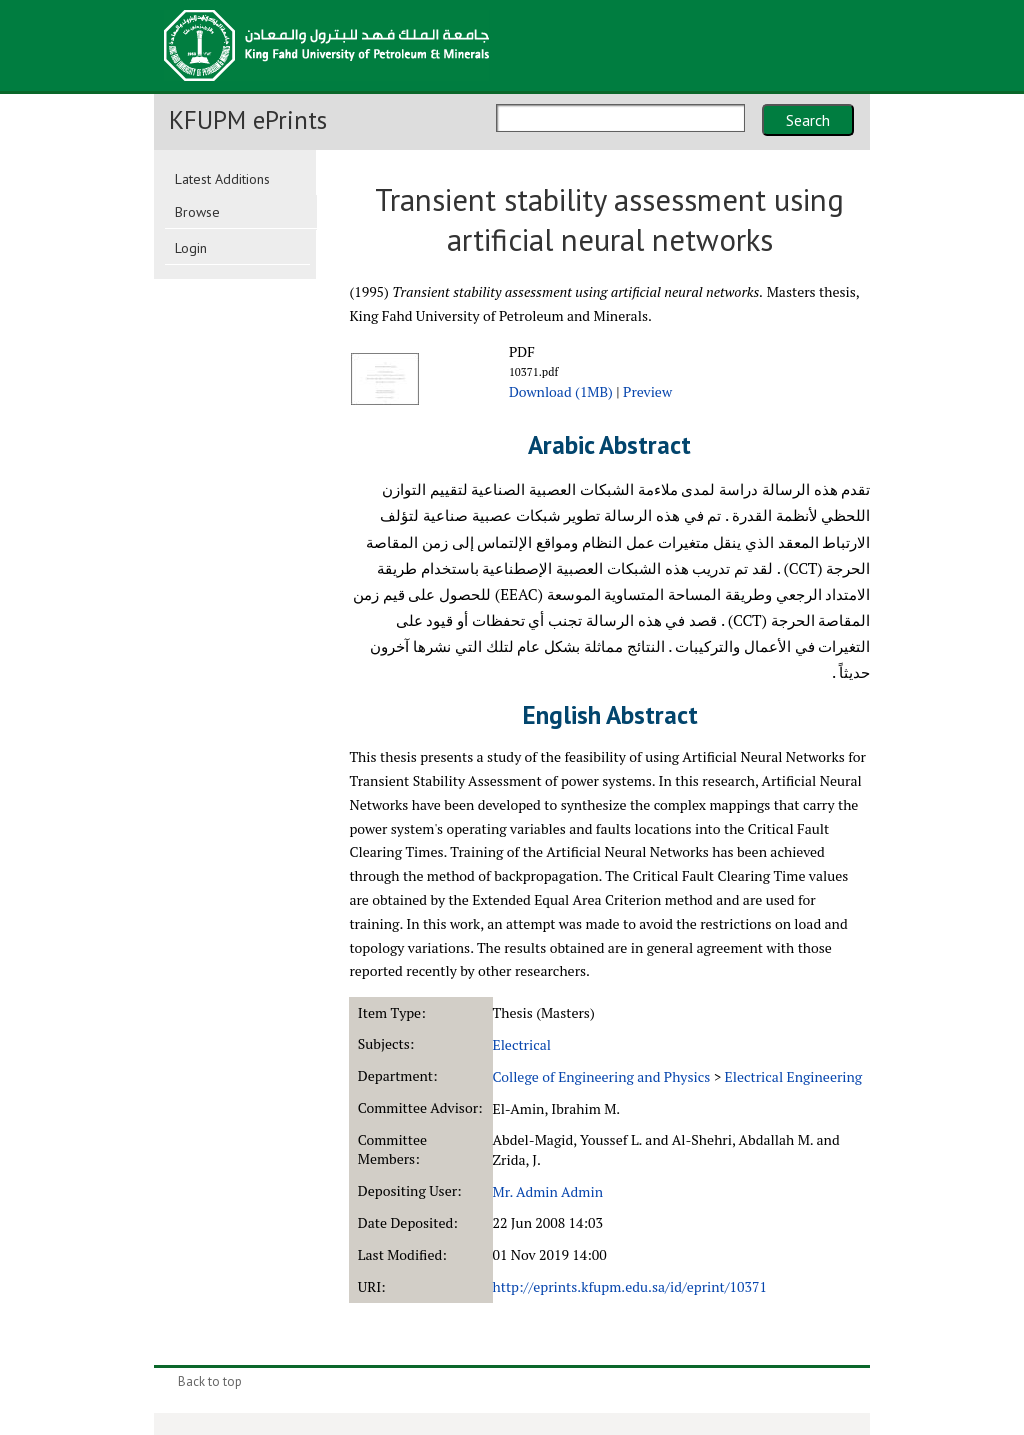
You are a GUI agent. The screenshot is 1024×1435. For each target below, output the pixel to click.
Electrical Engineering (794, 1076)
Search (808, 120)
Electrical (522, 1044)
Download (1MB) (561, 391)
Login (191, 248)
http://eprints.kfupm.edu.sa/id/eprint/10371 (630, 1286)
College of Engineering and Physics (602, 1076)
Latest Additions (222, 179)
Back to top (210, 1381)
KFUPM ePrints (248, 120)
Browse (197, 212)
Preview (647, 391)
